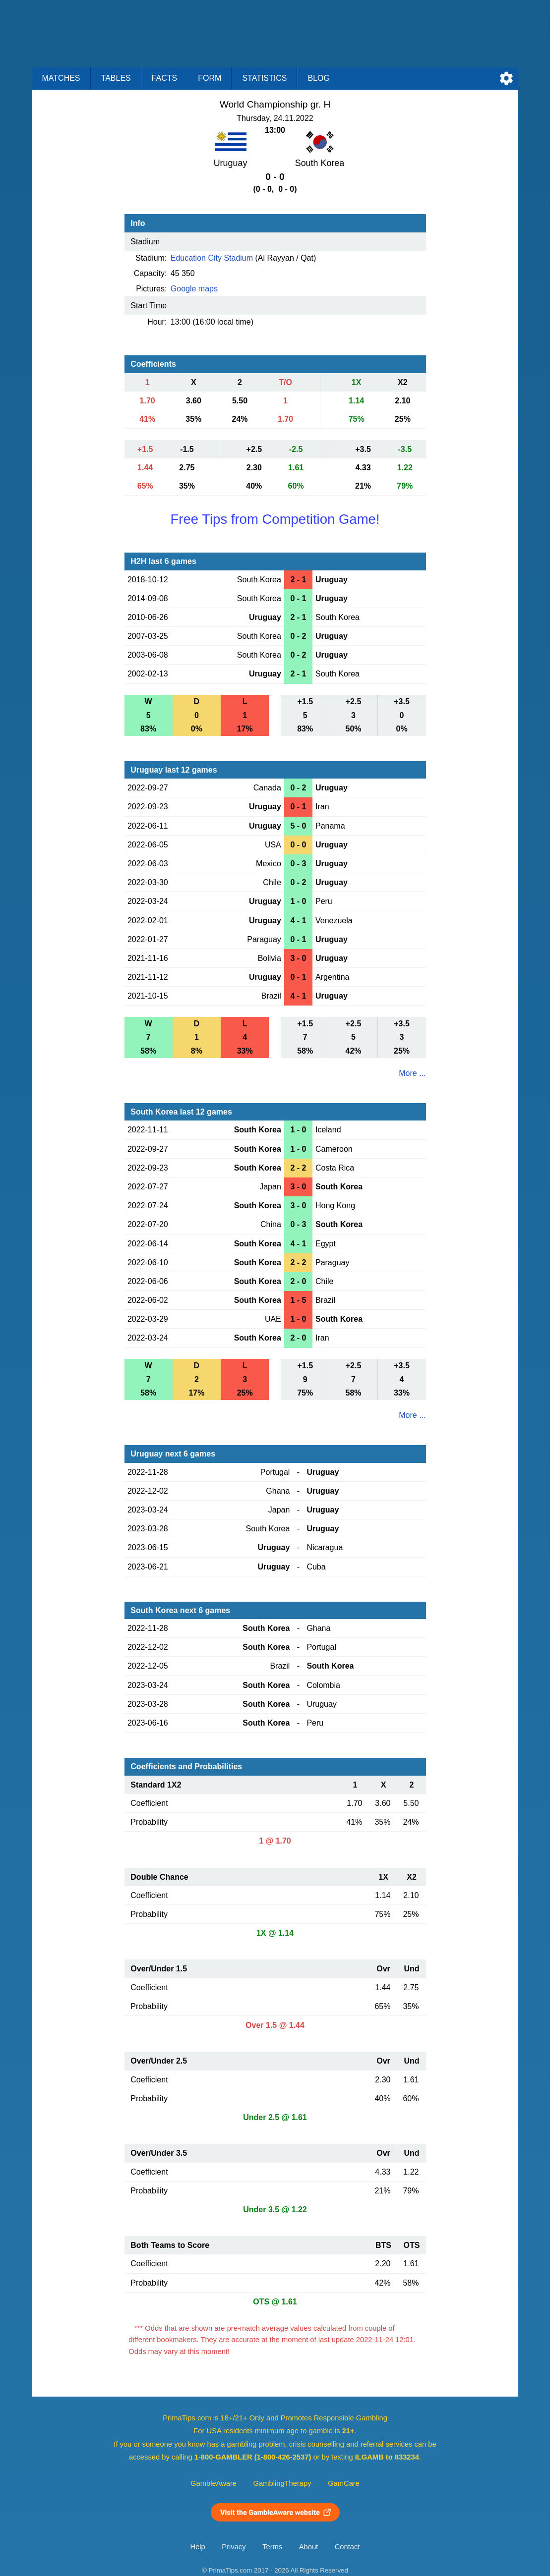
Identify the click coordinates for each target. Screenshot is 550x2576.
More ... (412, 1073)
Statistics (264, 78)
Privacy (233, 2547)
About (308, 2547)
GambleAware (213, 2483)
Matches (61, 78)
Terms (272, 2547)
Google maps (194, 288)
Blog (318, 78)
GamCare (344, 2483)
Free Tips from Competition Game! (274, 519)
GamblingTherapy (282, 2483)
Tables (116, 78)
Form (209, 78)
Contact (347, 2547)
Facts (165, 78)
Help (197, 2547)
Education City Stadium (212, 258)
